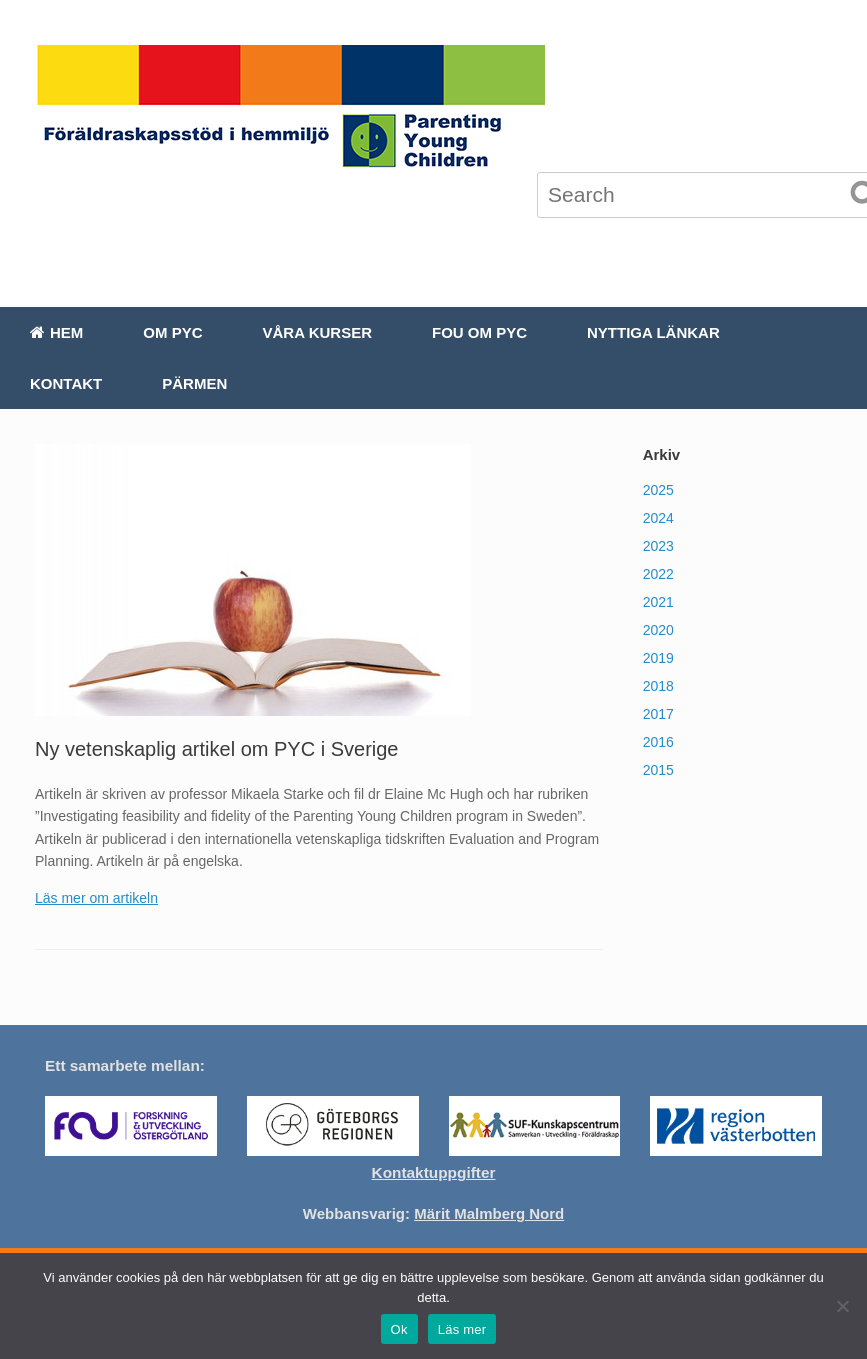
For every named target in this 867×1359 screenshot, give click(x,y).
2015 (658, 770)
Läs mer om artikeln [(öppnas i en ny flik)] (96, 898)
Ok (399, 1329)
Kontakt (66, 383)
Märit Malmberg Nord (489, 1213)
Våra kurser (317, 332)
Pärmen (194, 383)
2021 (658, 602)
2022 (658, 574)
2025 (658, 490)
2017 (658, 714)
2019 (658, 658)
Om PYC (172, 332)
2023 (658, 546)
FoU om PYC (479, 332)
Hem (56, 332)
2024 (658, 518)
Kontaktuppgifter (434, 1172)
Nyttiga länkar (653, 332)
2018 (658, 686)
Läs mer (462, 1329)
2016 (658, 742)
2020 (658, 630)
